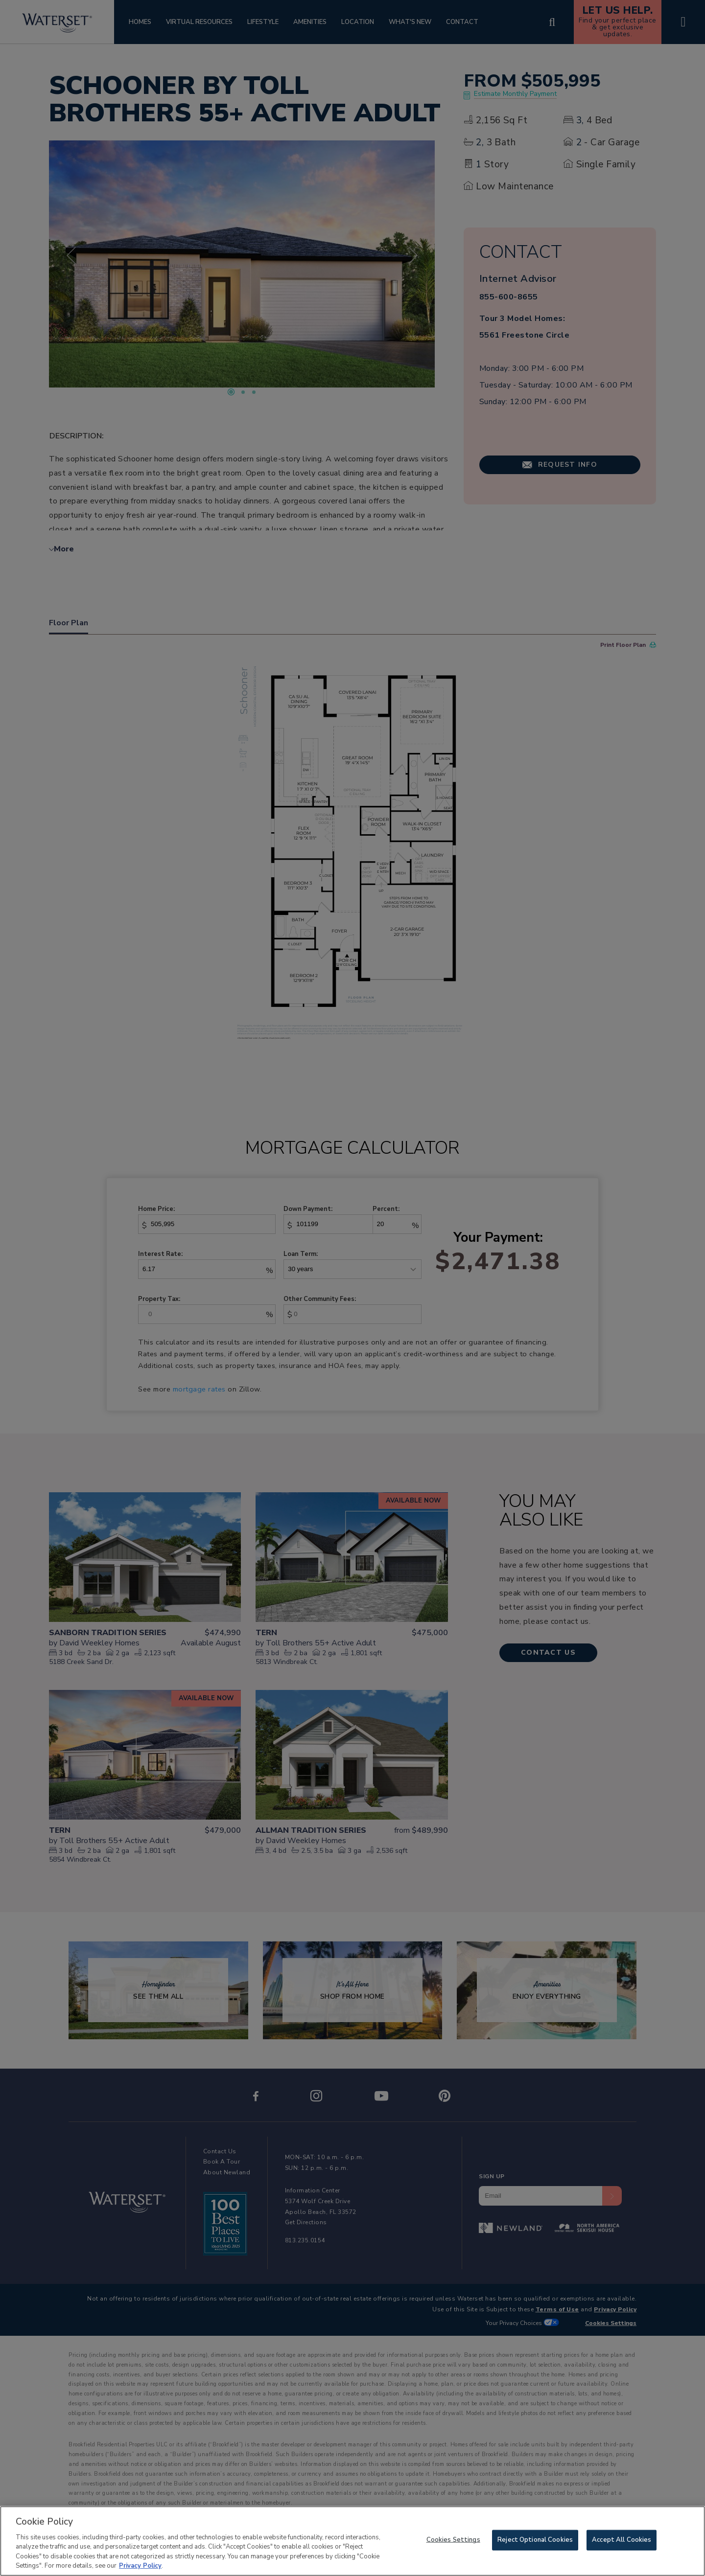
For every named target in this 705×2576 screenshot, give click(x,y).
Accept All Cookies (621, 2545)
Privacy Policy (140, 2571)
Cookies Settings (453, 2545)
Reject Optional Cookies (535, 2545)
